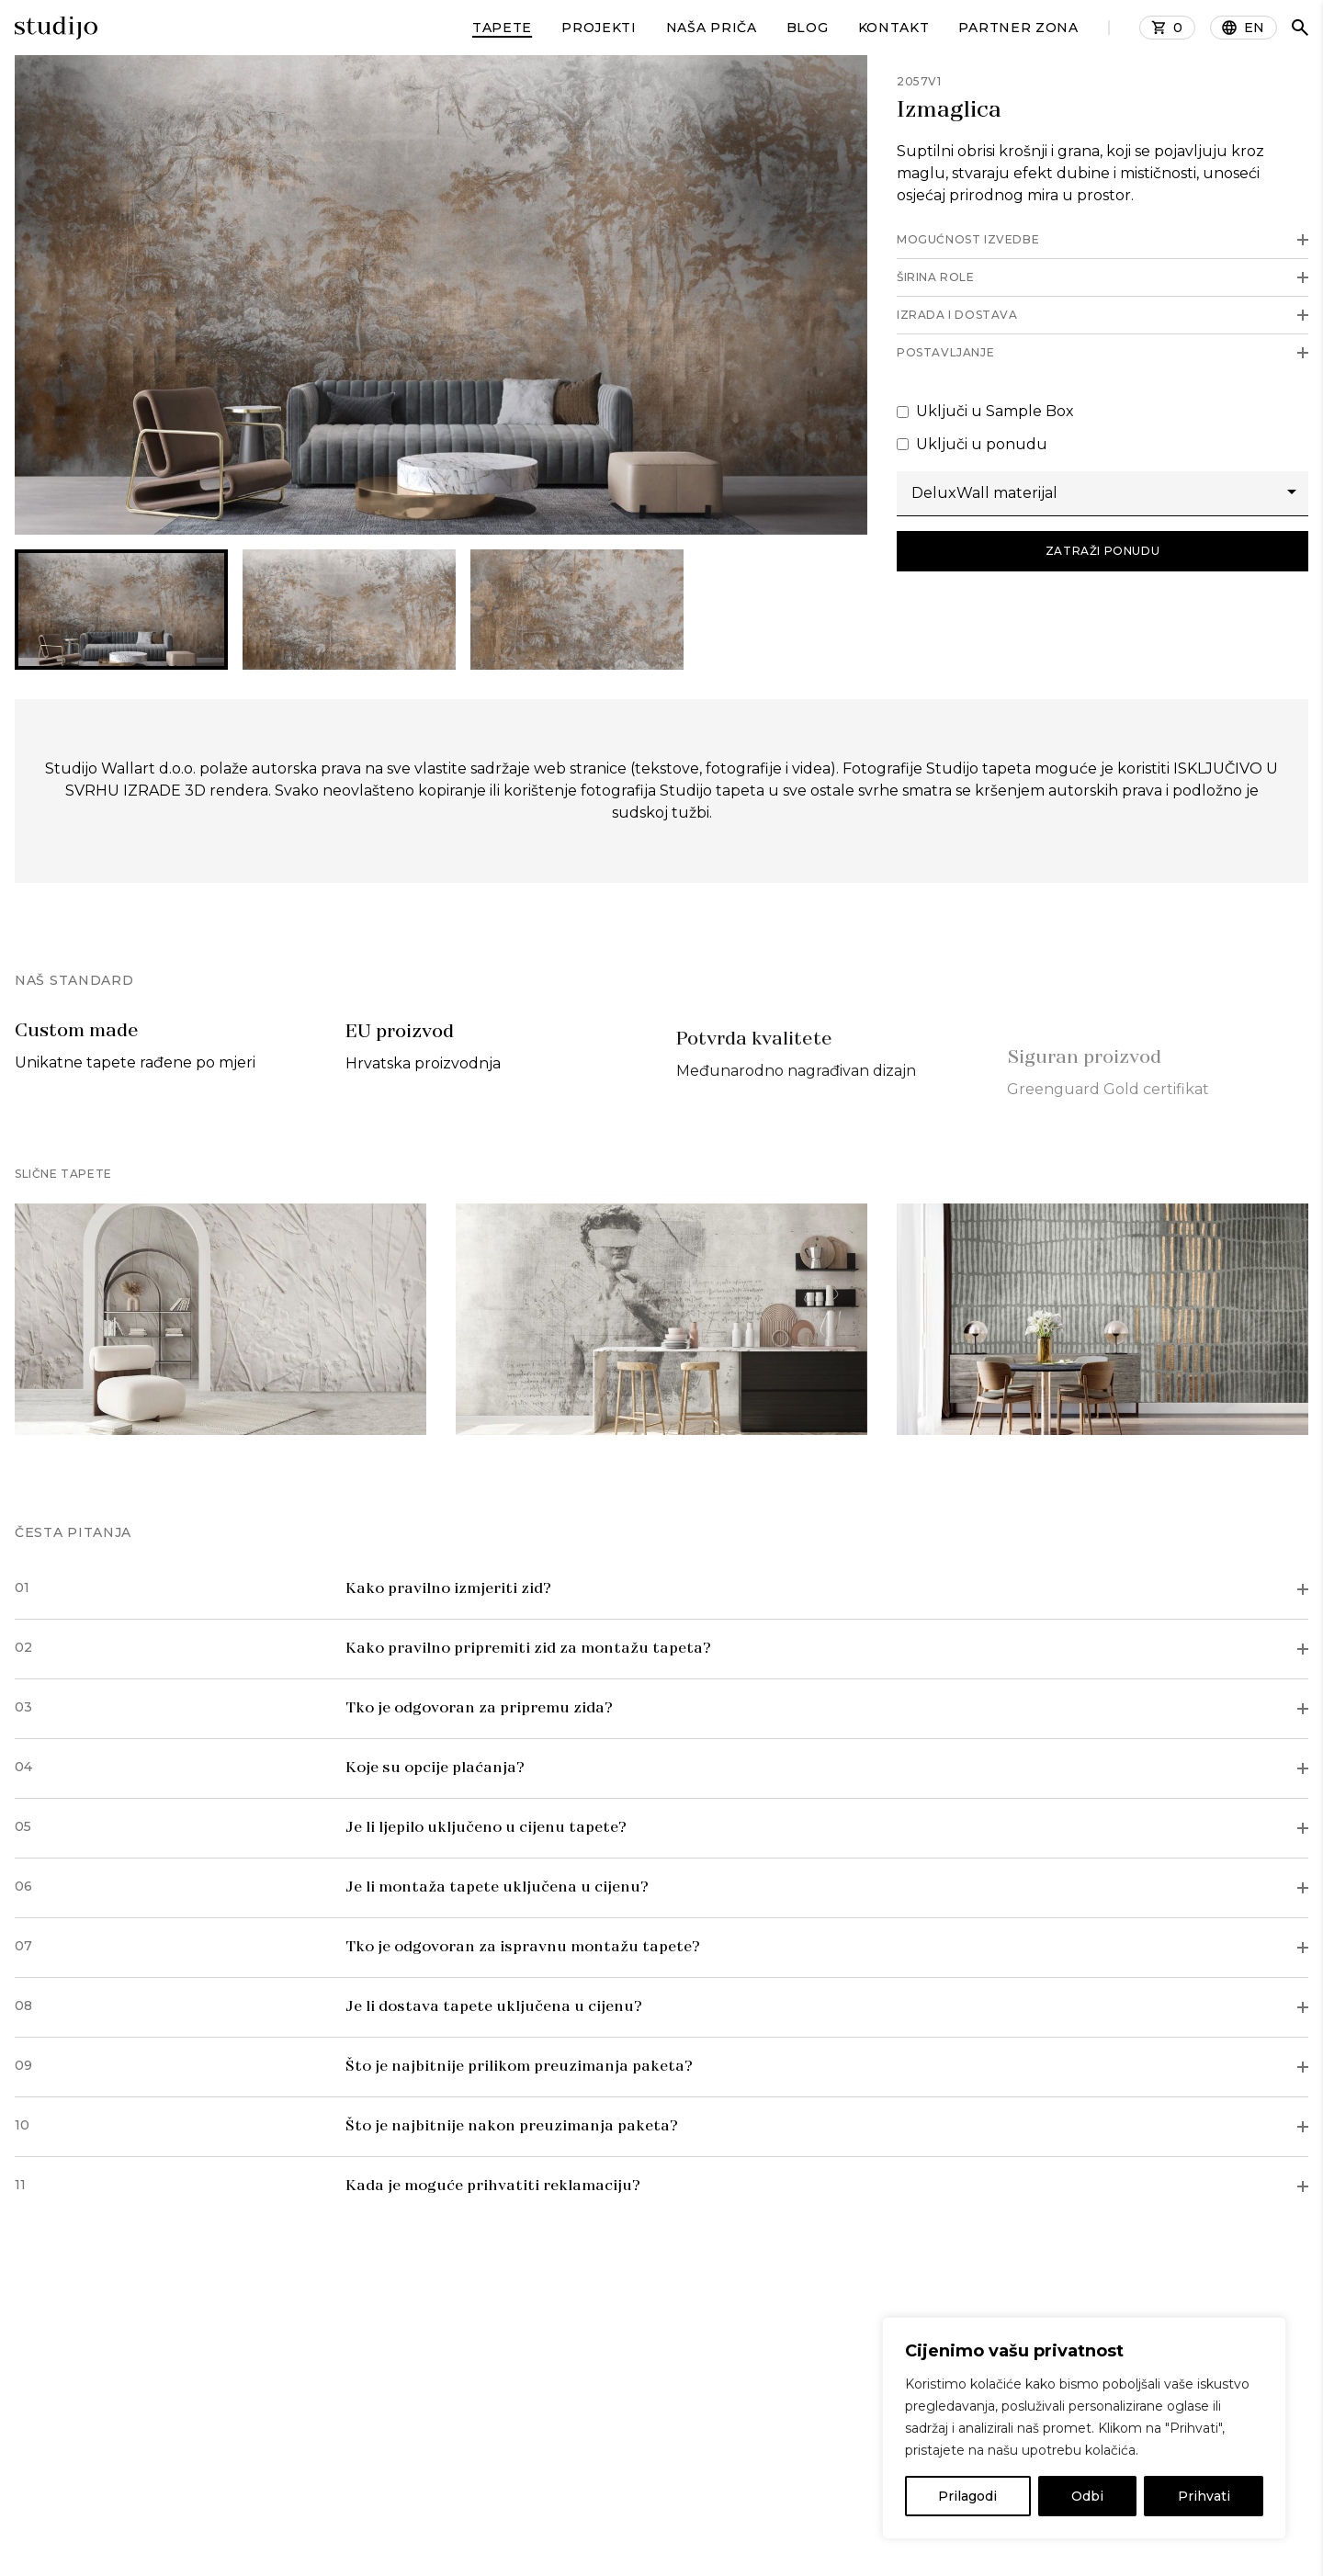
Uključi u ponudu (972, 444)
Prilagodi (967, 2496)
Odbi (1087, 2496)
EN (1254, 27)
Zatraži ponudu (1102, 551)
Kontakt (894, 27)
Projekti (599, 27)
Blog (807, 27)
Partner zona (1018, 27)
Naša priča (711, 27)
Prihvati (1204, 2496)
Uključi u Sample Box (985, 411)
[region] (1084, 2428)
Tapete (502, 27)
